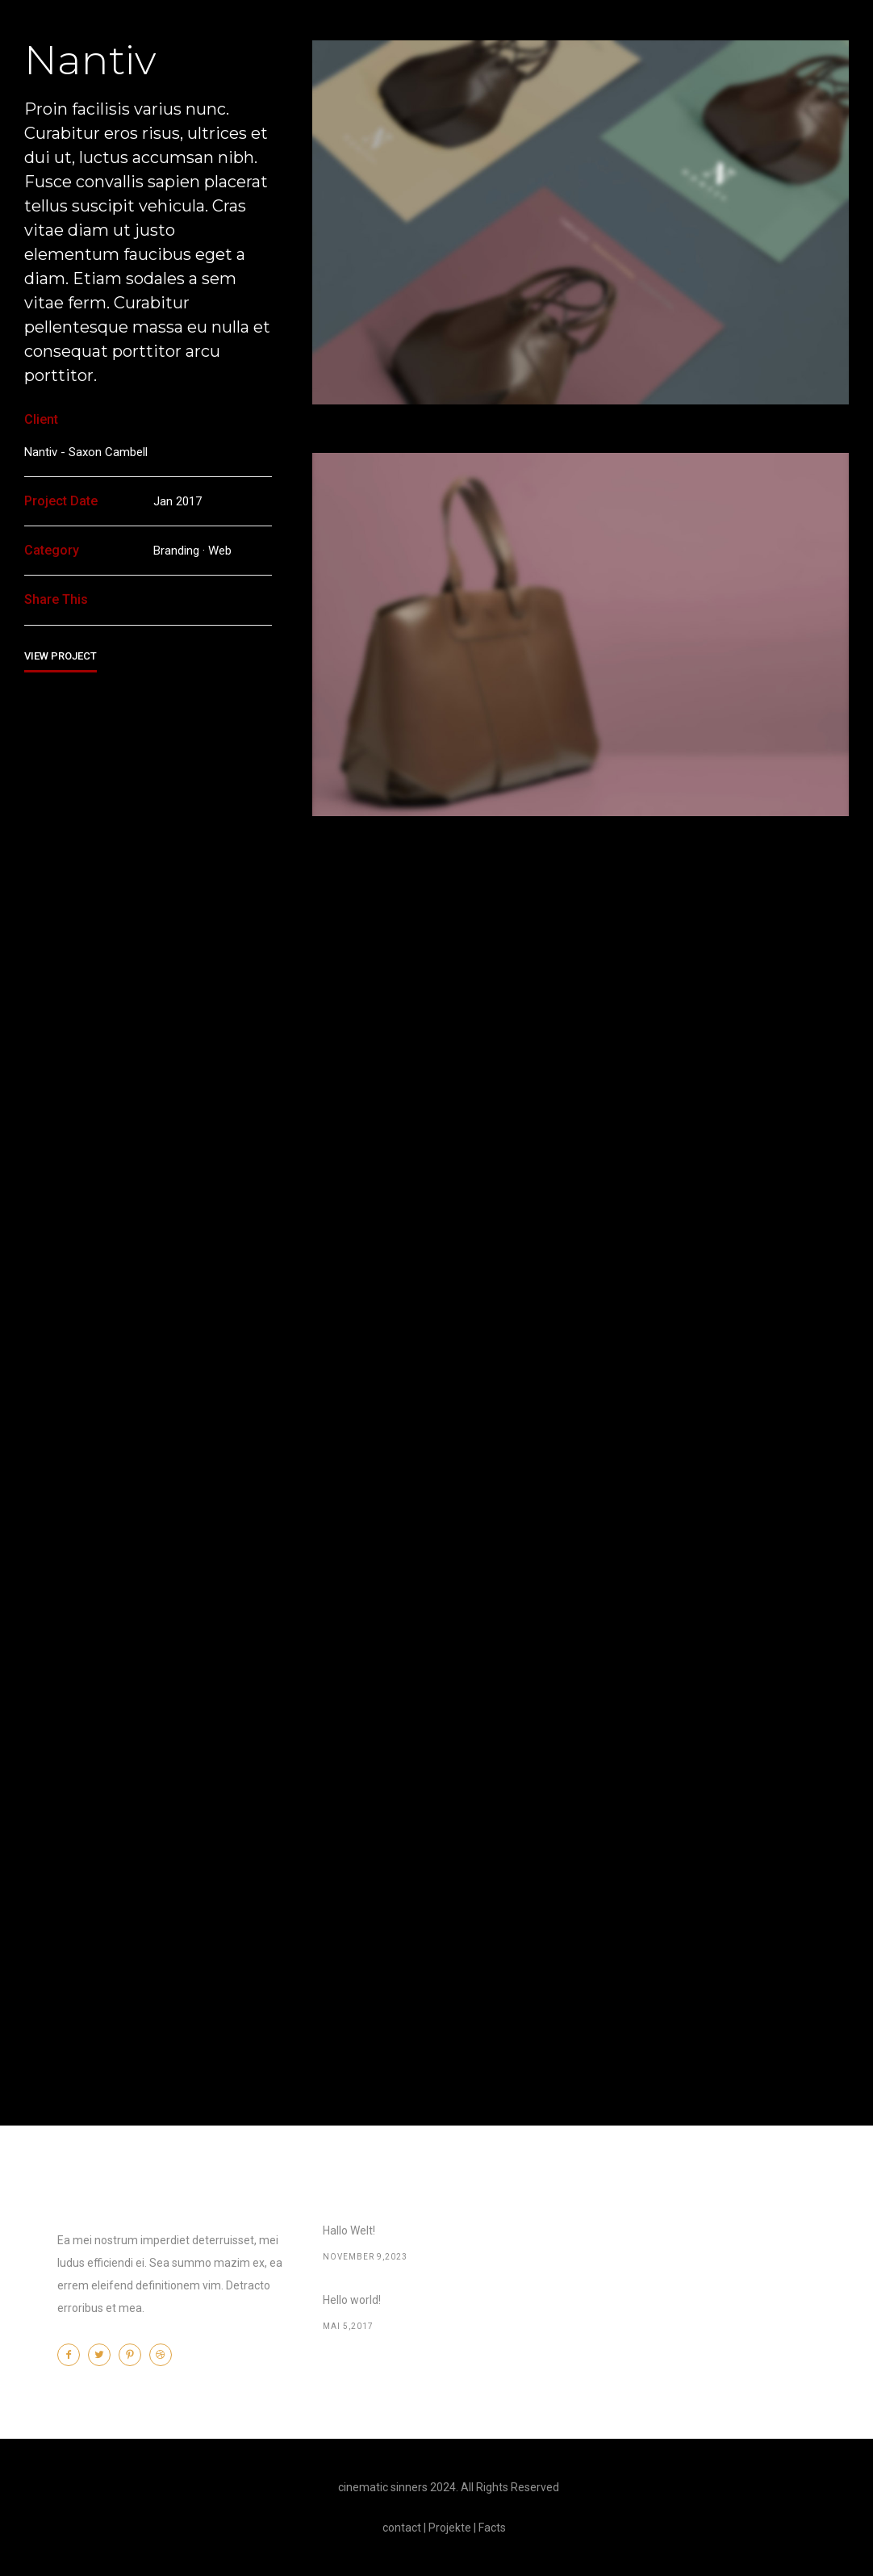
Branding (176, 550)
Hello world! (352, 2299)
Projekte (449, 2527)
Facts (492, 2527)
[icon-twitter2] (103, 2355)
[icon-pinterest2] (134, 2355)
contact (401, 2527)
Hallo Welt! (349, 2230)
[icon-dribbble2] (164, 2355)
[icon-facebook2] (72, 2355)
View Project (60, 656)
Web (220, 550)
